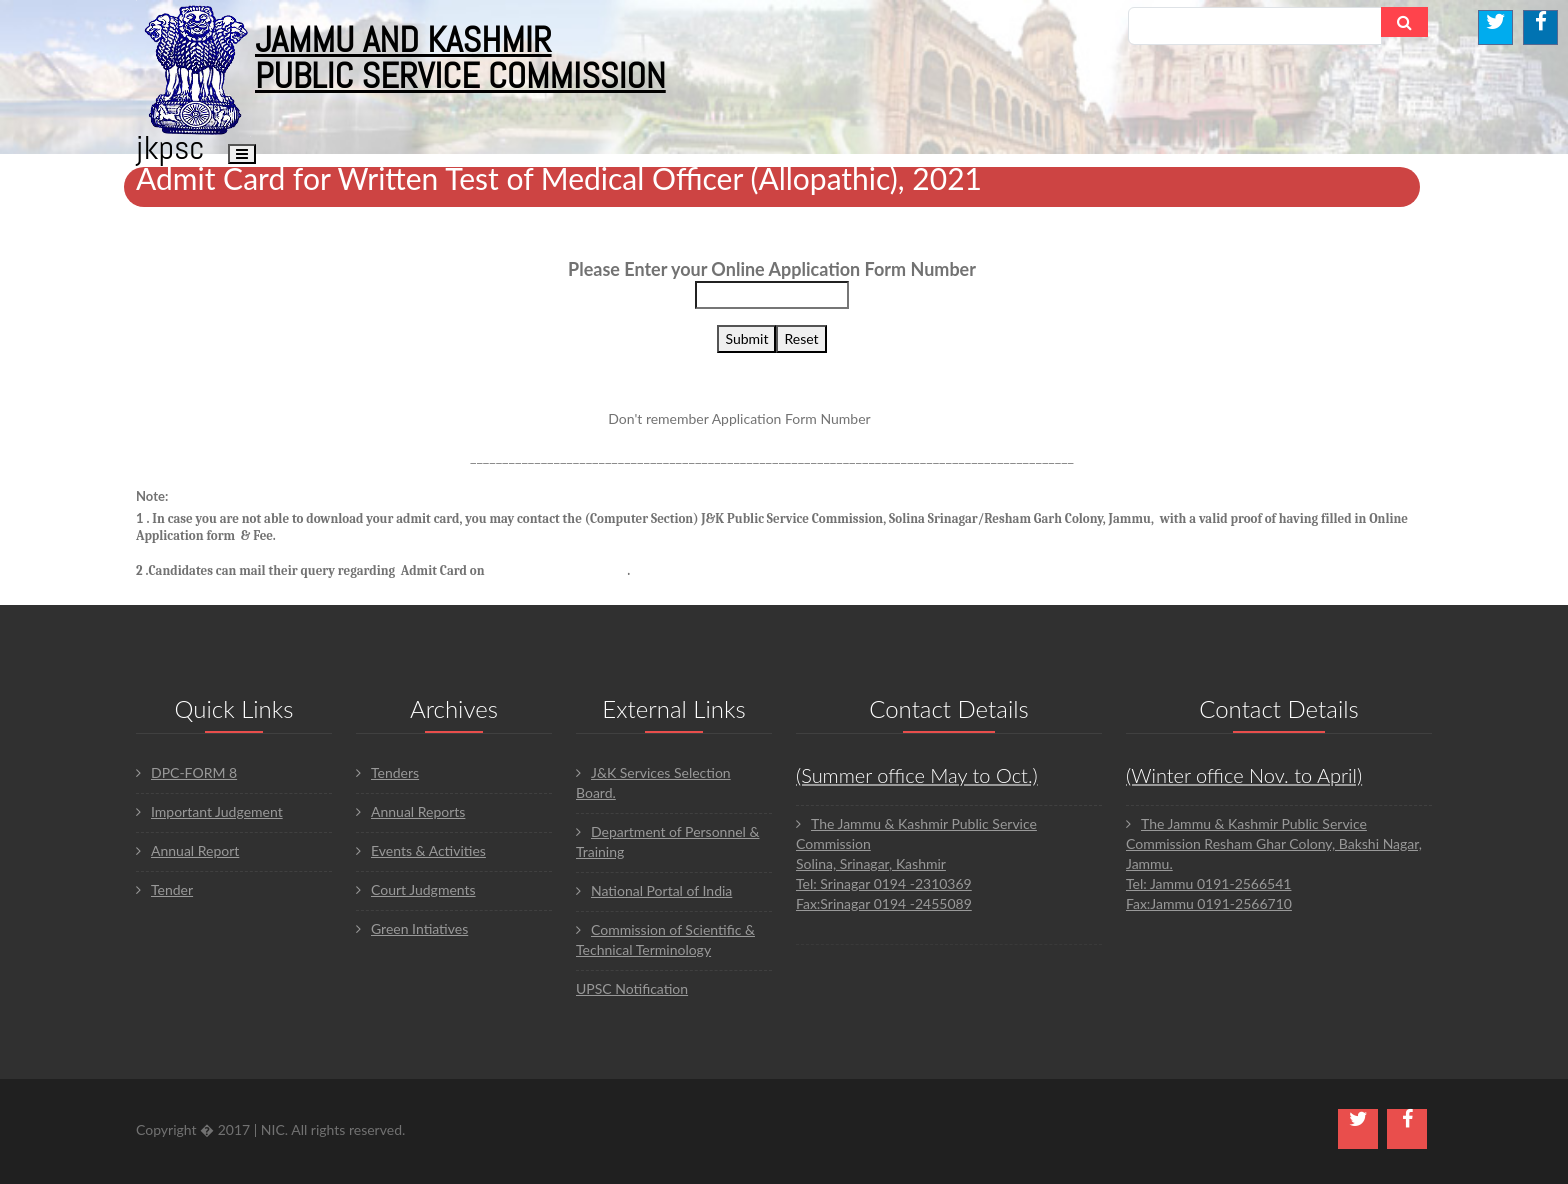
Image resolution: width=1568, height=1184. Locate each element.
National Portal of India (654, 890)
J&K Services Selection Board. (653, 782)
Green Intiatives (412, 928)
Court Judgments (416, 889)
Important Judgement (209, 811)
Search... (1170, 25)
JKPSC (170, 147)
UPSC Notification (632, 988)
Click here (905, 418)
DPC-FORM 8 (186, 772)
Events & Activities (421, 850)
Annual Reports (410, 811)
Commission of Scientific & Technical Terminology (665, 939)
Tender (164, 889)
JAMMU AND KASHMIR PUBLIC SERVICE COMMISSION (460, 58)
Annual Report (187, 850)
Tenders (387, 772)
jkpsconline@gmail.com (557, 570)
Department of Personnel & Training (667, 841)
